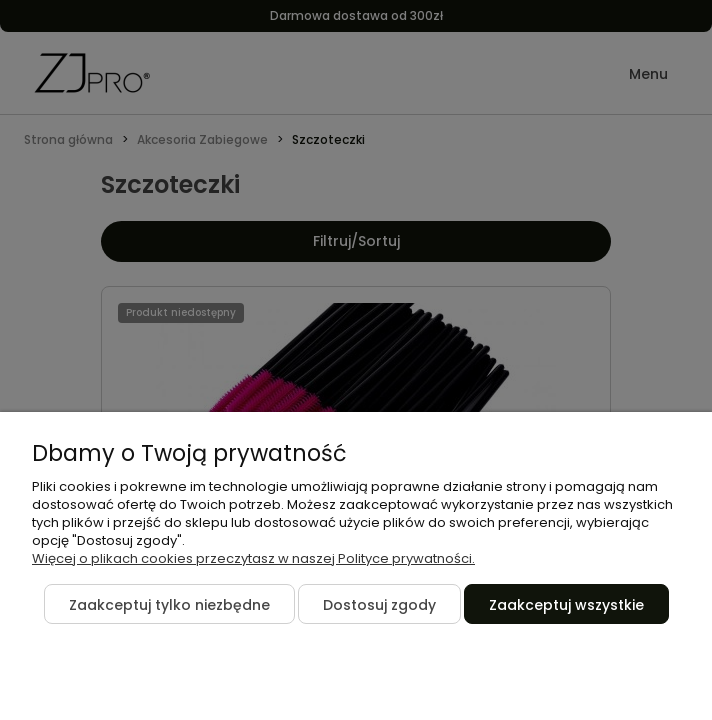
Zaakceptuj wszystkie (566, 605)
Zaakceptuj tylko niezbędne (169, 605)
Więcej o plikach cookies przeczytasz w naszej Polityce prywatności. (253, 558)
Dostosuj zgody (379, 605)
